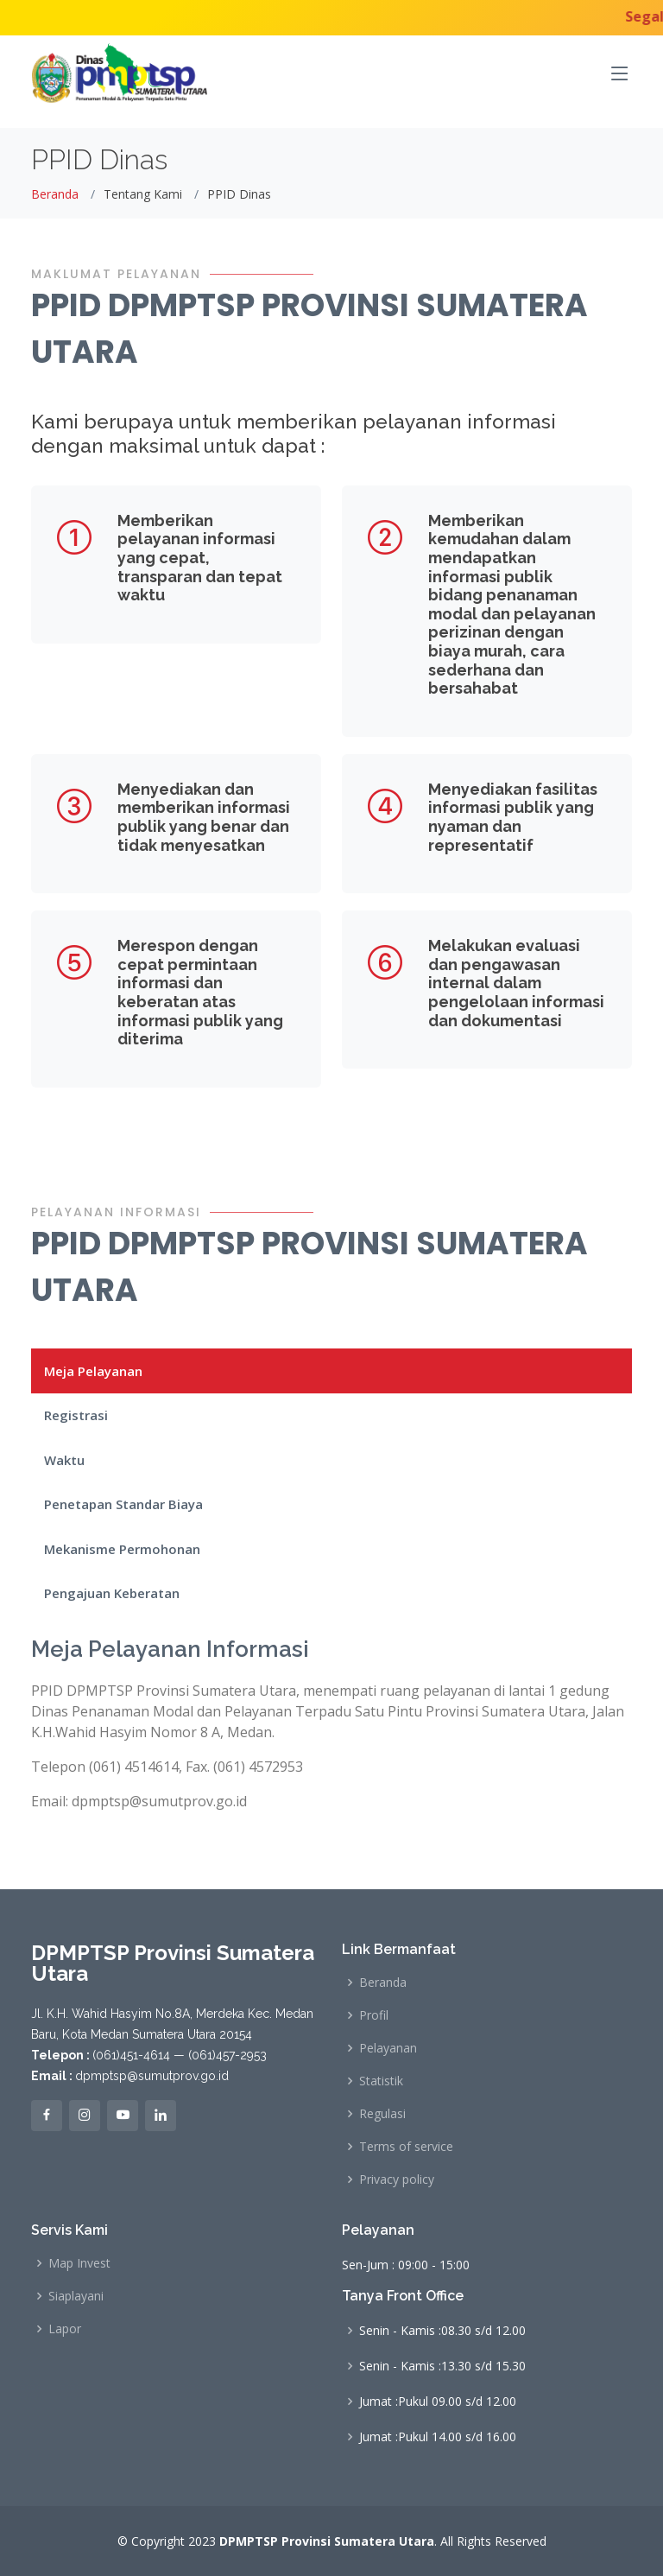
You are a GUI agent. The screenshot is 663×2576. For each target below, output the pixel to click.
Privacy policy (396, 2179)
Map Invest (79, 2263)
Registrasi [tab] (76, 1415)
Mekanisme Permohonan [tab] (122, 1549)
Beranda (55, 194)
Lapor (64, 2329)
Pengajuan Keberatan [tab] (112, 1593)
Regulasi (382, 2114)
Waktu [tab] (64, 1460)
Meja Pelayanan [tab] (93, 1371)
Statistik (381, 2081)
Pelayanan (388, 2048)
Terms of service (406, 2147)
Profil (373, 2015)
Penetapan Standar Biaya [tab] (123, 1504)
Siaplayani (76, 2296)
